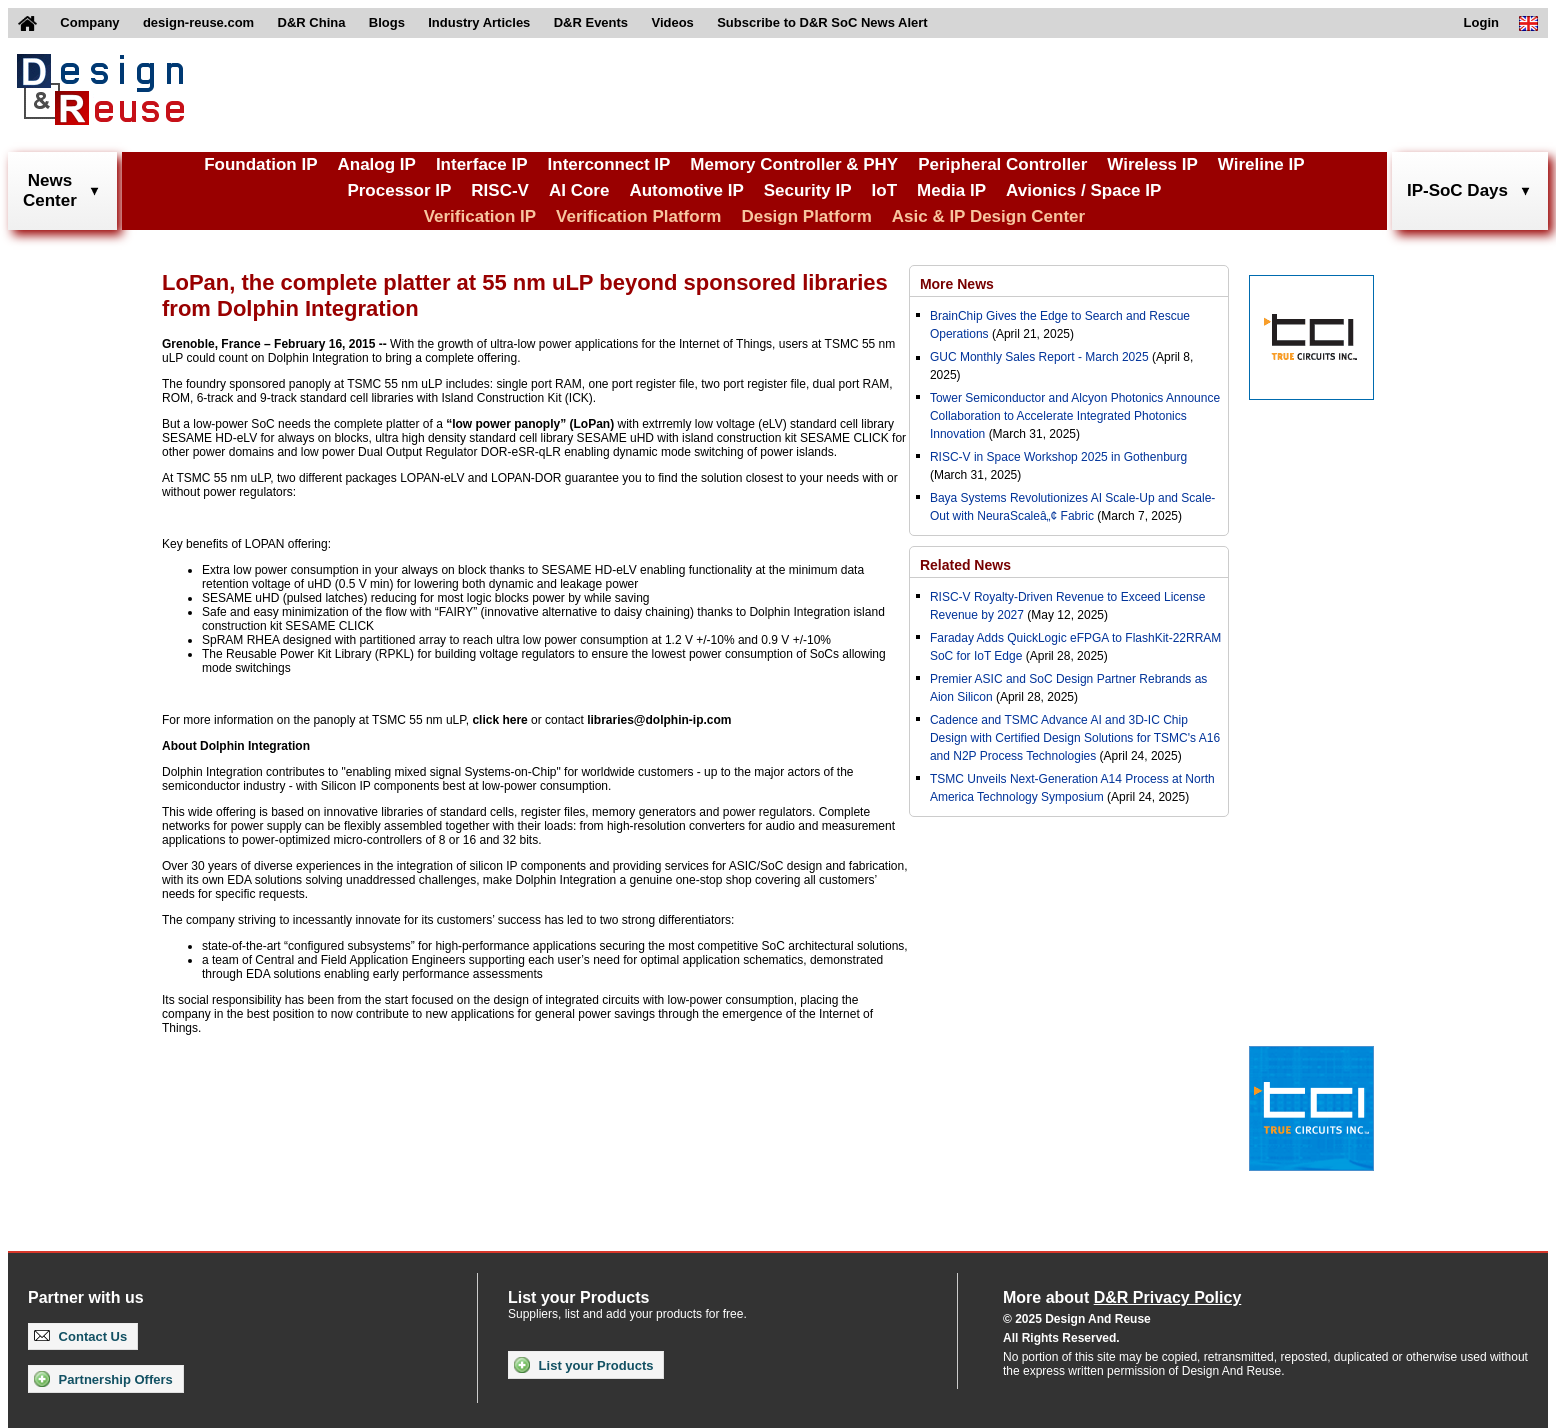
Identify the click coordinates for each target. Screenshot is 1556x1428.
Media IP (951, 190)
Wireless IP (1152, 164)
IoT (885, 190)
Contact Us (80, 1336)
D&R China (312, 22)
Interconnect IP (609, 164)
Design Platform (806, 216)
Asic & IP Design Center (988, 216)
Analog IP (376, 164)
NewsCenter (50, 190)
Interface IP (482, 164)
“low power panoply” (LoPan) (530, 424)
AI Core (579, 190)
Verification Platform (638, 216)
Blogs (387, 22)
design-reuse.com (198, 22)
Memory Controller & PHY (794, 164)
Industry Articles (479, 22)
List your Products (583, 1365)
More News (957, 284)
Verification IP (480, 216)
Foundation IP (260, 164)
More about (1122, 1297)
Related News (965, 565)
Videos (672, 22)
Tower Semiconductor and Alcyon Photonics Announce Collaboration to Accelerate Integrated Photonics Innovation (1075, 416)
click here (499, 720)
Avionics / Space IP (1083, 190)
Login (1481, 22)
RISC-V (500, 190)
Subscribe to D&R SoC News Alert (822, 22)
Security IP (808, 190)
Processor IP (399, 190)
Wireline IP (1261, 164)
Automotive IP (686, 190)
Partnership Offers (103, 1379)
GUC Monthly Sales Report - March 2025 (1039, 357)
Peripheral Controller (1002, 164)
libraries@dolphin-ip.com (659, 720)
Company (89, 22)
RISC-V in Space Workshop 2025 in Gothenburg (1058, 457)
